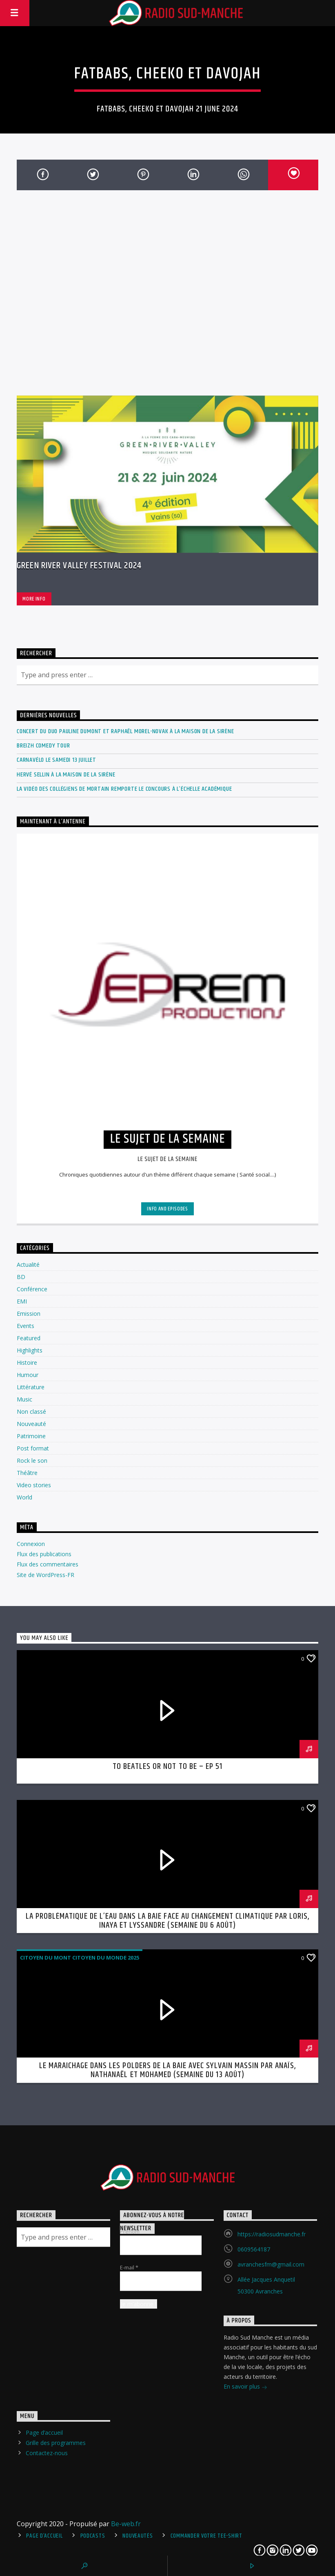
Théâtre (27, 1473)
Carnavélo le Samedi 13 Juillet (56, 760)
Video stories (34, 1485)
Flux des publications (44, 1554)
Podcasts (92, 2536)
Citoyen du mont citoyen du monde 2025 (79, 1957)
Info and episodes (167, 1209)
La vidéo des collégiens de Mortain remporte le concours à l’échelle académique (124, 789)
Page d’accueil (44, 2432)
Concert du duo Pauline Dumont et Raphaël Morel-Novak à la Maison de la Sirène (125, 731)
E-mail (129, 2267)
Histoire (27, 1362)
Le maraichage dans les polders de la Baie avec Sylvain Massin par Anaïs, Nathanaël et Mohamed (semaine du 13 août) (167, 2070)
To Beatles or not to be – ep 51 (167, 1766)
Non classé (31, 1411)
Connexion (31, 1544)
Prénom (130, 2231)
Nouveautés (137, 2536)
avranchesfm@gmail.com (270, 2264)
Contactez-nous (47, 2453)
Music (24, 1399)
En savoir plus (245, 2387)
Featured (28, 1338)
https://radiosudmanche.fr (271, 2234)
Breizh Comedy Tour (43, 746)
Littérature (30, 1387)
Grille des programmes (56, 2443)
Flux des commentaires (47, 1564)
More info (33, 599)
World (24, 1497)
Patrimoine (31, 1436)
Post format (33, 1448)
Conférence (32, 1289)
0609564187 (253, 2249)
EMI (22, 1301)
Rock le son (32, 1460)
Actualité (28, 1264)
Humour (27, 1375)
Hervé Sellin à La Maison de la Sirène (66, 775)
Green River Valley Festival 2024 (79, 565)
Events (25, 1326)
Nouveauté (31, 1424)
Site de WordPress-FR (45, 1575)
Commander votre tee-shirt (206, 2536)
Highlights (29, 1350)
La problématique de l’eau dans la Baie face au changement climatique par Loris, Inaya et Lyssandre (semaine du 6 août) (167, 1921)
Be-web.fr (126, 2523)
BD (21, 1277)
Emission (28, 1313)
